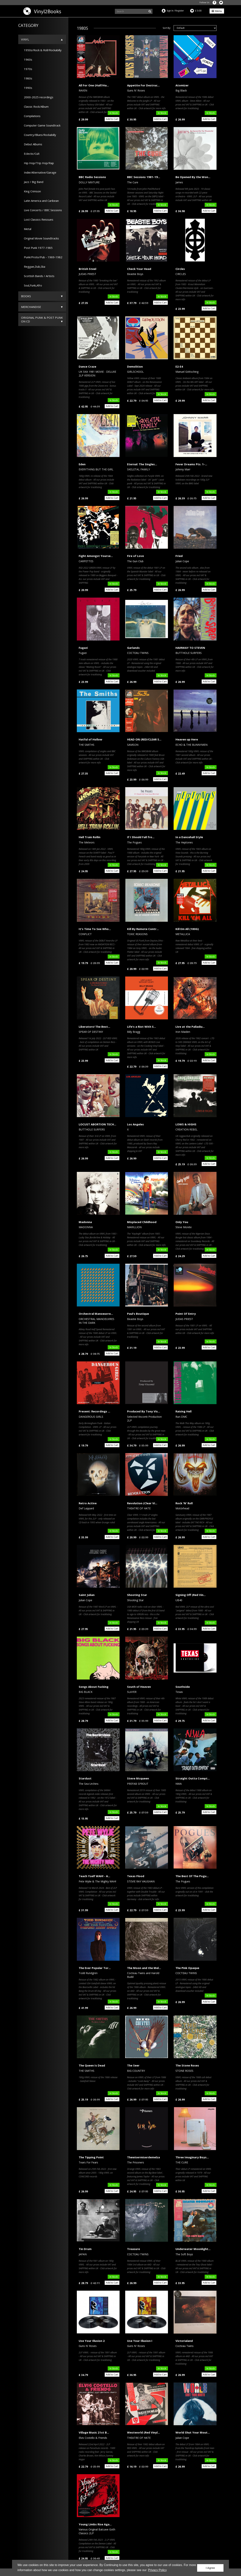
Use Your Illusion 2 (92, 2341)
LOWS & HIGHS (185, 1124)
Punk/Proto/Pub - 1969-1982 (41, 257)
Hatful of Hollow (90, 739)
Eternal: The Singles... (142, 464)
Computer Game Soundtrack (40, 125)
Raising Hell (183, 1411)
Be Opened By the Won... (192, 177)
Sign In (170, 10)
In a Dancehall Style (189, 837)
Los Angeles (135, 1124)
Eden (82, 464)
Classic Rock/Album (35, 106)
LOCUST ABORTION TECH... (97, 1124)
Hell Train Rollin (89, 837)
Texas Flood (135, 1876)
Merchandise (31, 307)
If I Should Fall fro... (140, 837)
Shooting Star (137, 1595)
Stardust (85, 1778)
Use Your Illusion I (139, 2341)
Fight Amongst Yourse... (96, 556)
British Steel (87, 269)
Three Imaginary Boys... (192, 2157)
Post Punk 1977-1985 (37, 248)
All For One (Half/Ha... (94, 85)
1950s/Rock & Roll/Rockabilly (41, 50)
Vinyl (25, 39)
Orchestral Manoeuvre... (96, 1313)
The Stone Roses (187, 2065)
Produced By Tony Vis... (143, 1411)
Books (26, 296)
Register (179, 10)
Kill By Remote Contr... (143, 929)
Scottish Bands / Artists (37, 276)
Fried (179, 556)
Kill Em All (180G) (187, 929)
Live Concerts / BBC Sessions (41, 210)
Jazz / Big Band (32, 182)
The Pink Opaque (187, 1968)
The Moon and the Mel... (144, 1968)
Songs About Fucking (93, 1687)
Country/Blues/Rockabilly (38, 135)
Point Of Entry (185, 1313)
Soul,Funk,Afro (31, 285)
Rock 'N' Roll (184, 1503)
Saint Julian (87, 1595)
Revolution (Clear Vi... (142, 1503)
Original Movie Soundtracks (40, 238)
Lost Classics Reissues (37, 219)
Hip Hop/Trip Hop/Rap (37, 163)
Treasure (133, 2249)
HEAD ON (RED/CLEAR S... (144, 739)
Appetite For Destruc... (143, 85)
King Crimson (31, 191)
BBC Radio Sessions (92, 177)
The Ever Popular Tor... (95, 1968)
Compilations (30, 116)
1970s (26, 69)
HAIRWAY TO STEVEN (190, 648)
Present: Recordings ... (94, 1411)
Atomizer (182, 85)
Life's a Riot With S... (141, 1026)
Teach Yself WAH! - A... (94, 1876)
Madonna (85, 1222)
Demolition (135, 366)
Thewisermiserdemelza (143, 2157)
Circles (180, 269)
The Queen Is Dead (92, 2065)
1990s (26, 88)
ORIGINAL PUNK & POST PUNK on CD (42, 319)
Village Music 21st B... (94, 2432)
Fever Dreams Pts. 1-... (191, 464)
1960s (26, 59)
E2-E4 (179, 366)
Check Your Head (139, 269)
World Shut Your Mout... (192, 2432)
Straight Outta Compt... (192, 1778)
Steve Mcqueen (138, 1778)
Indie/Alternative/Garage (38, 172)
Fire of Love (135, 556)
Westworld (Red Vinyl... (143, 2432)
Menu (217, 11)
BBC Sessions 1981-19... (143, 177)
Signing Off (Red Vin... (190, 1595)
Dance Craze (87, 366)
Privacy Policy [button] (157, 2570)
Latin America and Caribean (40, 201)
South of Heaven (139, 1687)
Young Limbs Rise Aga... (95, 2524)
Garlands (133, 648)
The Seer (133, 2065)
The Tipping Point (91, 2157)
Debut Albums (31, 144)
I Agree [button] (210, 2567)
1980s (26, 78)
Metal (26, 229)
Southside (182, 1687)
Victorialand (184, 2341)
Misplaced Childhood (141, 1222)
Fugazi (83, 648)
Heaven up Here (186, 739)
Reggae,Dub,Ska (33, 266)
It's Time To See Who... (95, 929)
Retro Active (88, 1503)
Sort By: (167, 28)
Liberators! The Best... (94, 1026)
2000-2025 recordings (37, 97)
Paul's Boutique (138, 1313)
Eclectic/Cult (30, 153)
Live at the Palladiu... (190, 1026)
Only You (181, 1222)
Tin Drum (85, 2249)
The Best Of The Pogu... (192, 1876)
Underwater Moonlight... (192, 2249)
